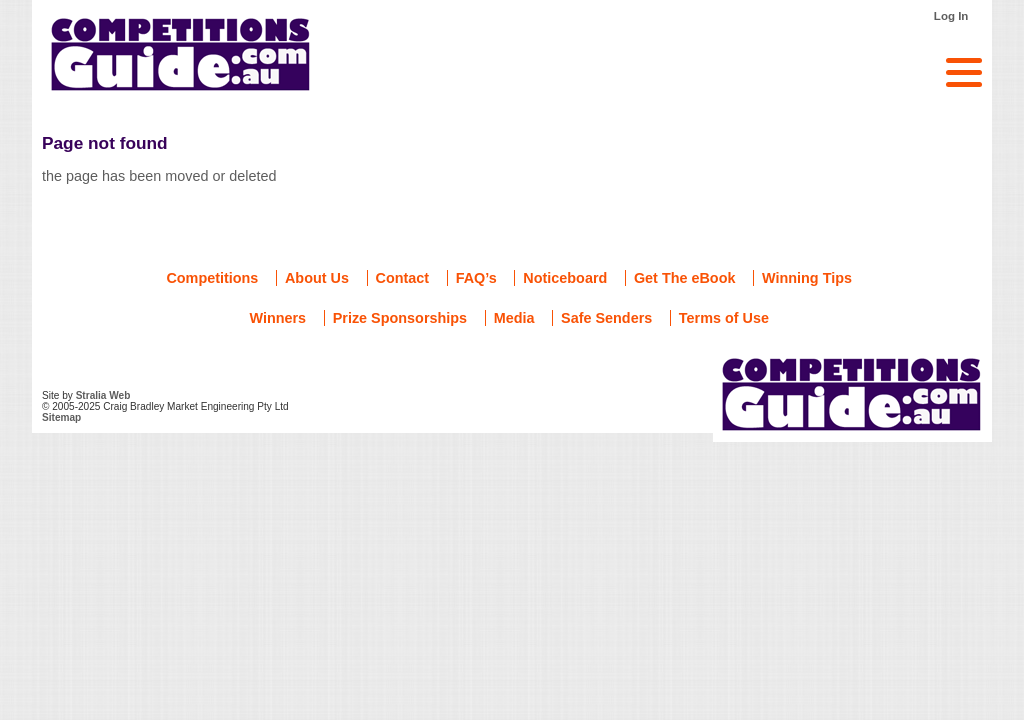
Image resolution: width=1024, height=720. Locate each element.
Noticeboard (565, 278)
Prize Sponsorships (400, 318)
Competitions (212, 278)
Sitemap (61, 417)
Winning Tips (807, 278)
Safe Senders (606, 318)
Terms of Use (724, 318)
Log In (951, 16)
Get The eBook (685, 278)
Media (514, 318)
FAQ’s (476, 278)
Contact (403, 278)
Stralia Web (103, 395)
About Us (317, 278)
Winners (277, 318)
